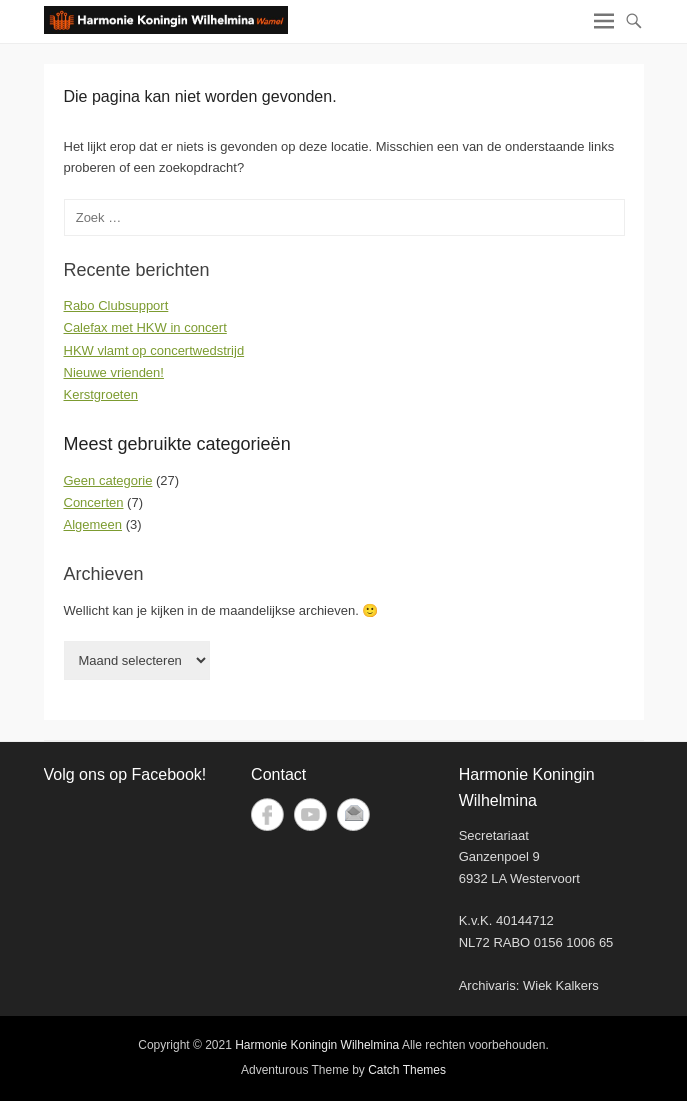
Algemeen (93, 524)
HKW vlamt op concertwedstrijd (154, 350)
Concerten (94, 502)
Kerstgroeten (101, 394)
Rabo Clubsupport (116, 305)
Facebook (267, 814)
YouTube (310, 814)
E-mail (353, 814)
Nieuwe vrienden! (114, 372)
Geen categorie (108, 480)
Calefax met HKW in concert (145, 327)
